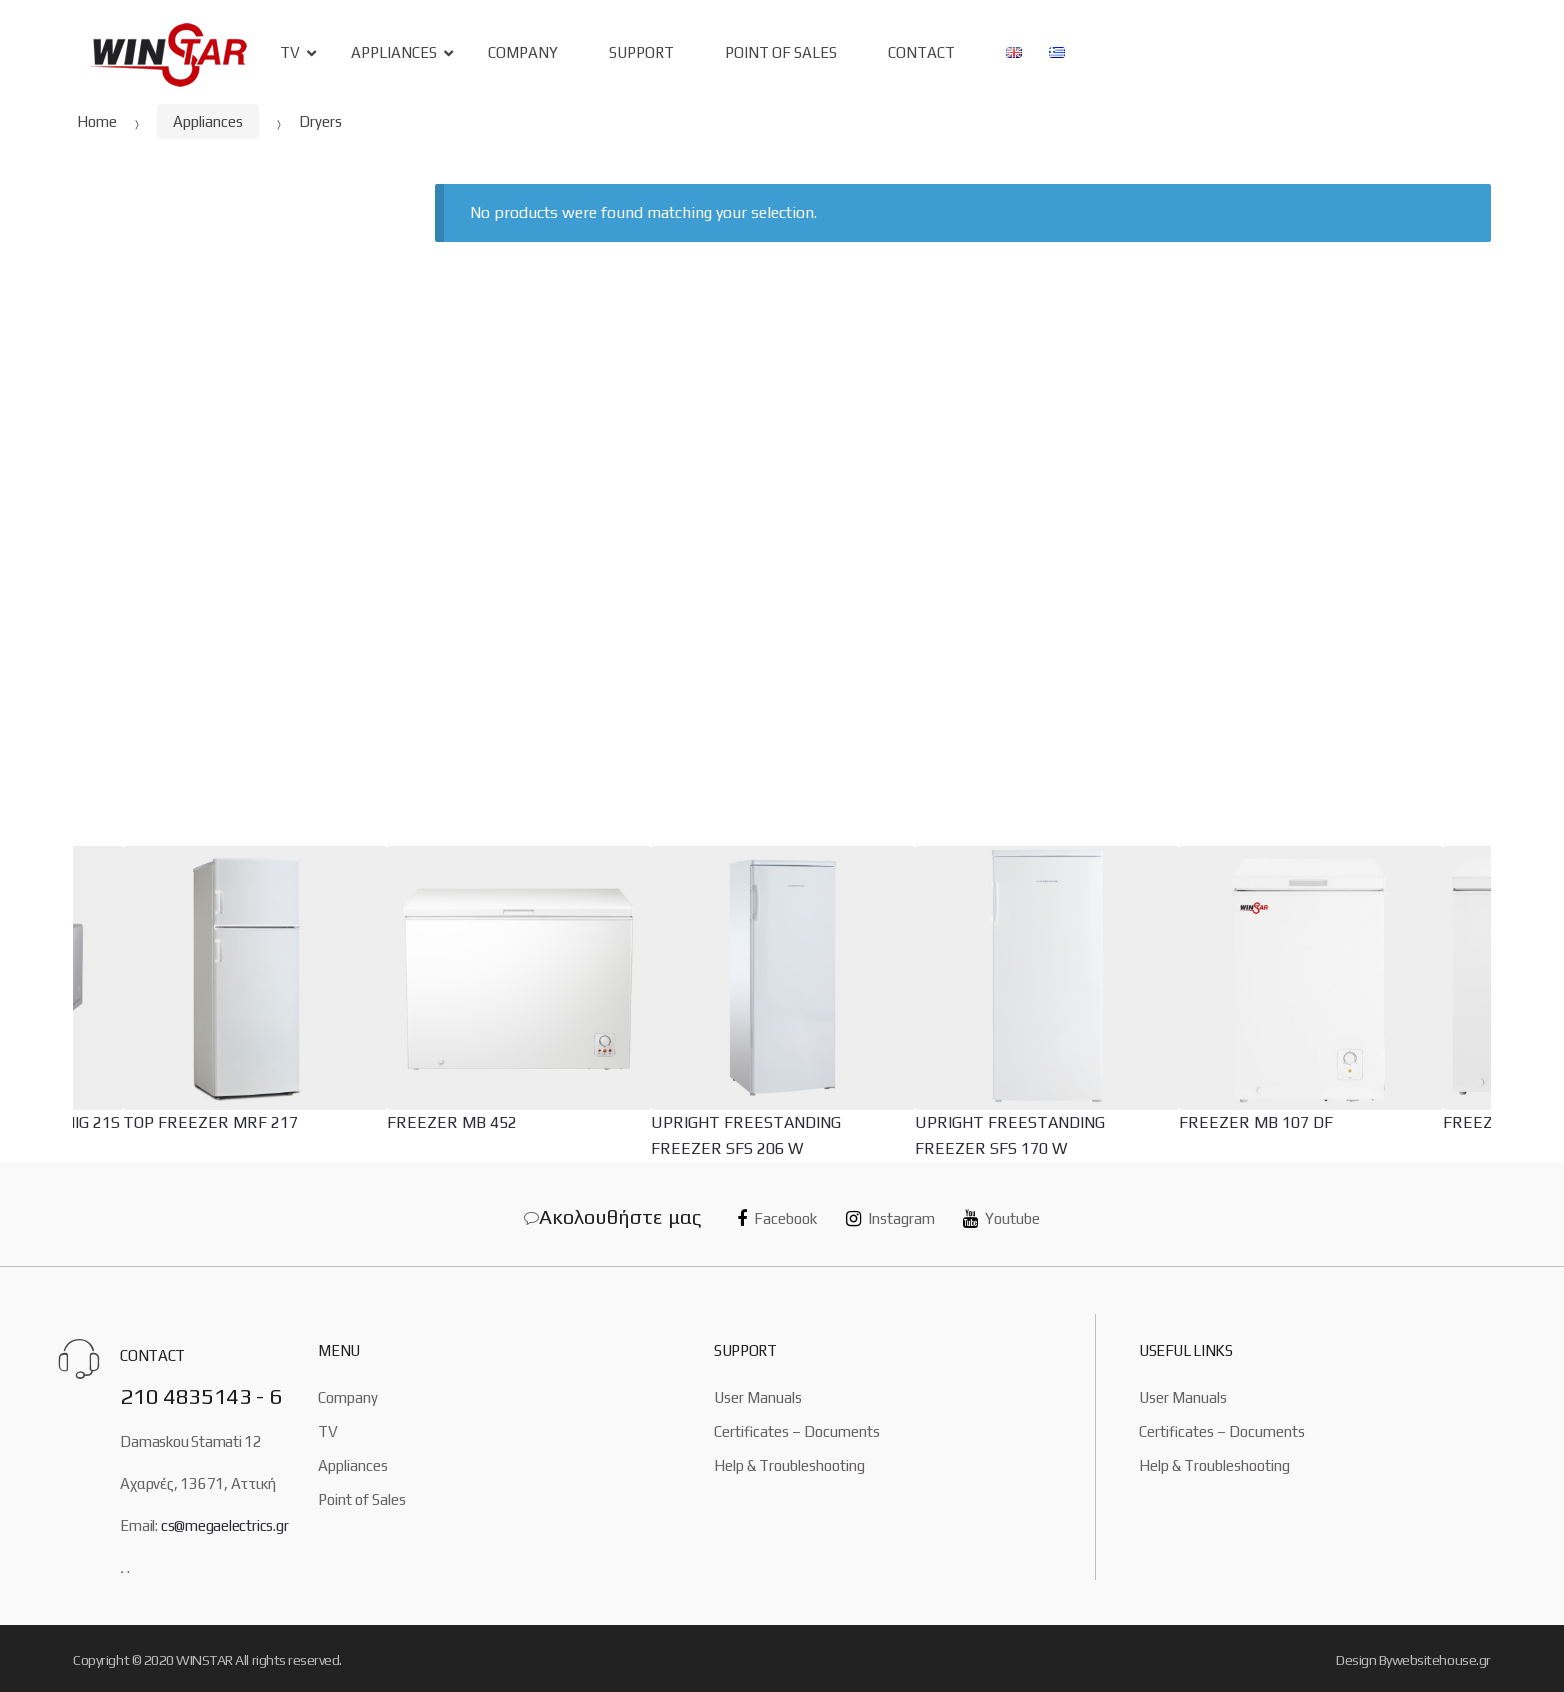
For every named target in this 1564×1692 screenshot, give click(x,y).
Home (97, 121)
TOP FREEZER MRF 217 (210, 1122)
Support (641, 52)
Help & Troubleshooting (789, 1465)
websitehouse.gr (1441, 1660)
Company (523, 52)
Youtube (1001, 1218)
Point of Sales (362, 1499)
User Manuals (758, 1397)
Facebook (777, 1218)
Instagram (890, 1218)
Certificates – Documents (797, 1431)
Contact (921, 52)
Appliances (394, 52)
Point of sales (781, 52)
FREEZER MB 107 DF (1256, 1122)
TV (290, 52)
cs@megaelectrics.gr (225, 1525)
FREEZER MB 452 (452, 1122)
